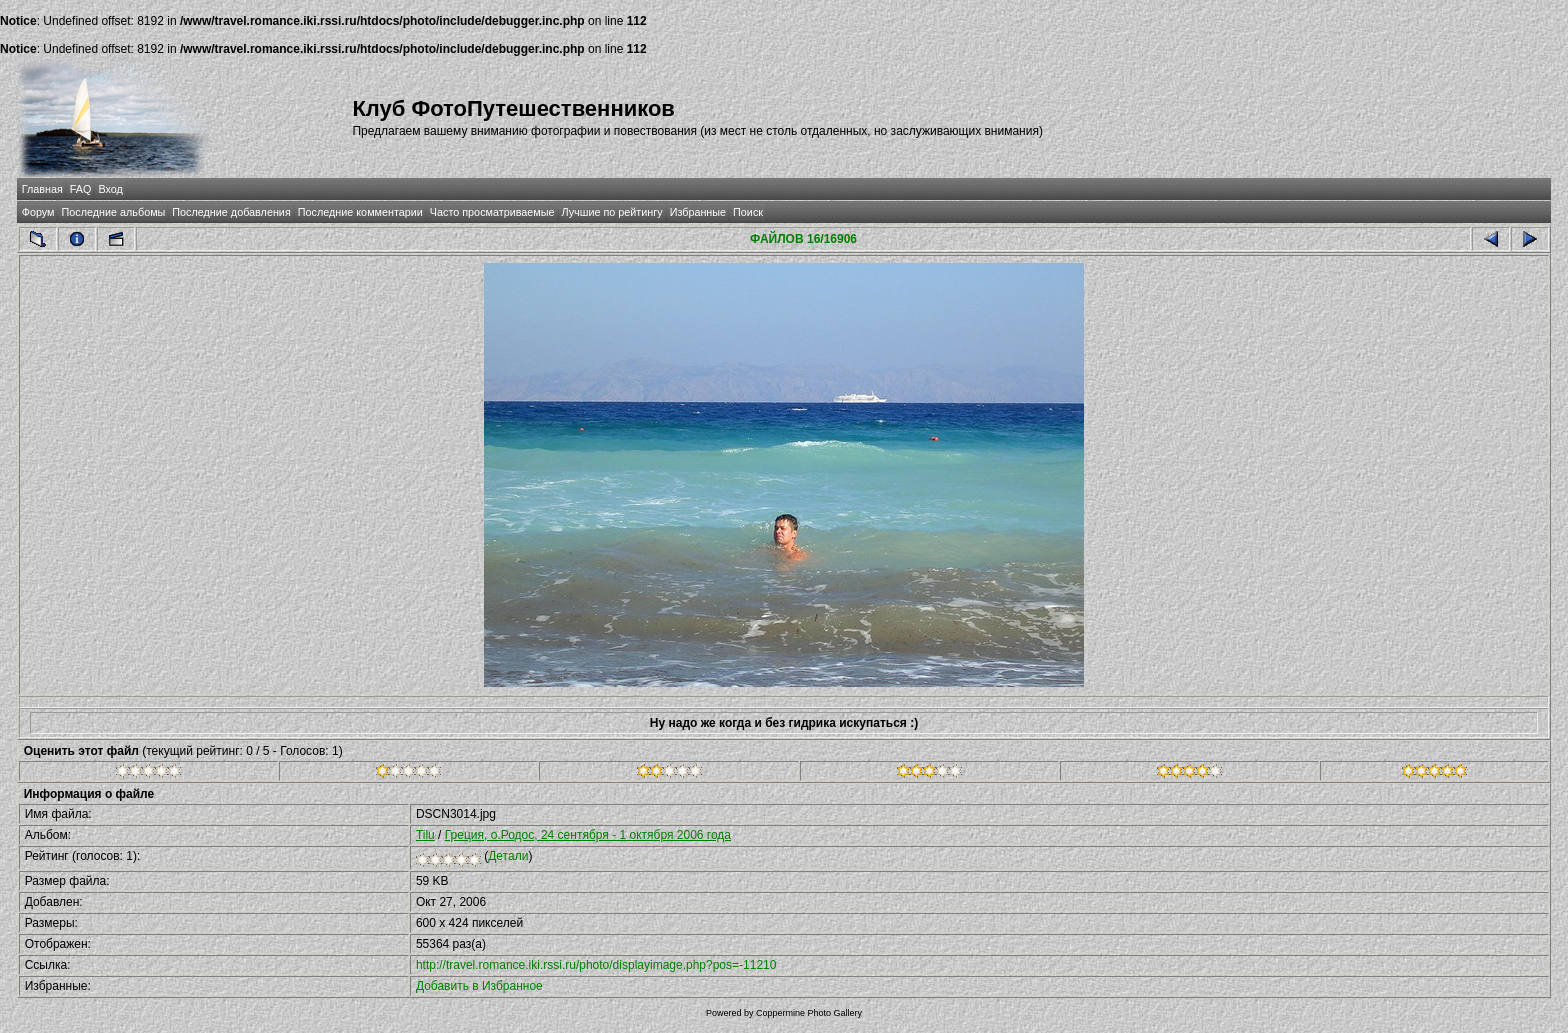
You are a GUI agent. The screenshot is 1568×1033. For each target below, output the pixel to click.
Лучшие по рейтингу (612, 212)
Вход (110, 189)
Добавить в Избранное (479, 986)
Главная (42, 189)
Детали (508, 856)
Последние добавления (231, 212)
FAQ (81, 189)
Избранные (698, 212)
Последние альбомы (113, 212)
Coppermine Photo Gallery (809, 1013)
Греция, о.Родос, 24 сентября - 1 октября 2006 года (588, 835)
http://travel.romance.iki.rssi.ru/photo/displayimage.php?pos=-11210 (596, 965)
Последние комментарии (360, 212)
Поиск (748, 212)
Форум (38, 212)
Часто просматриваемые (492, 212)
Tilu (425, 835)
